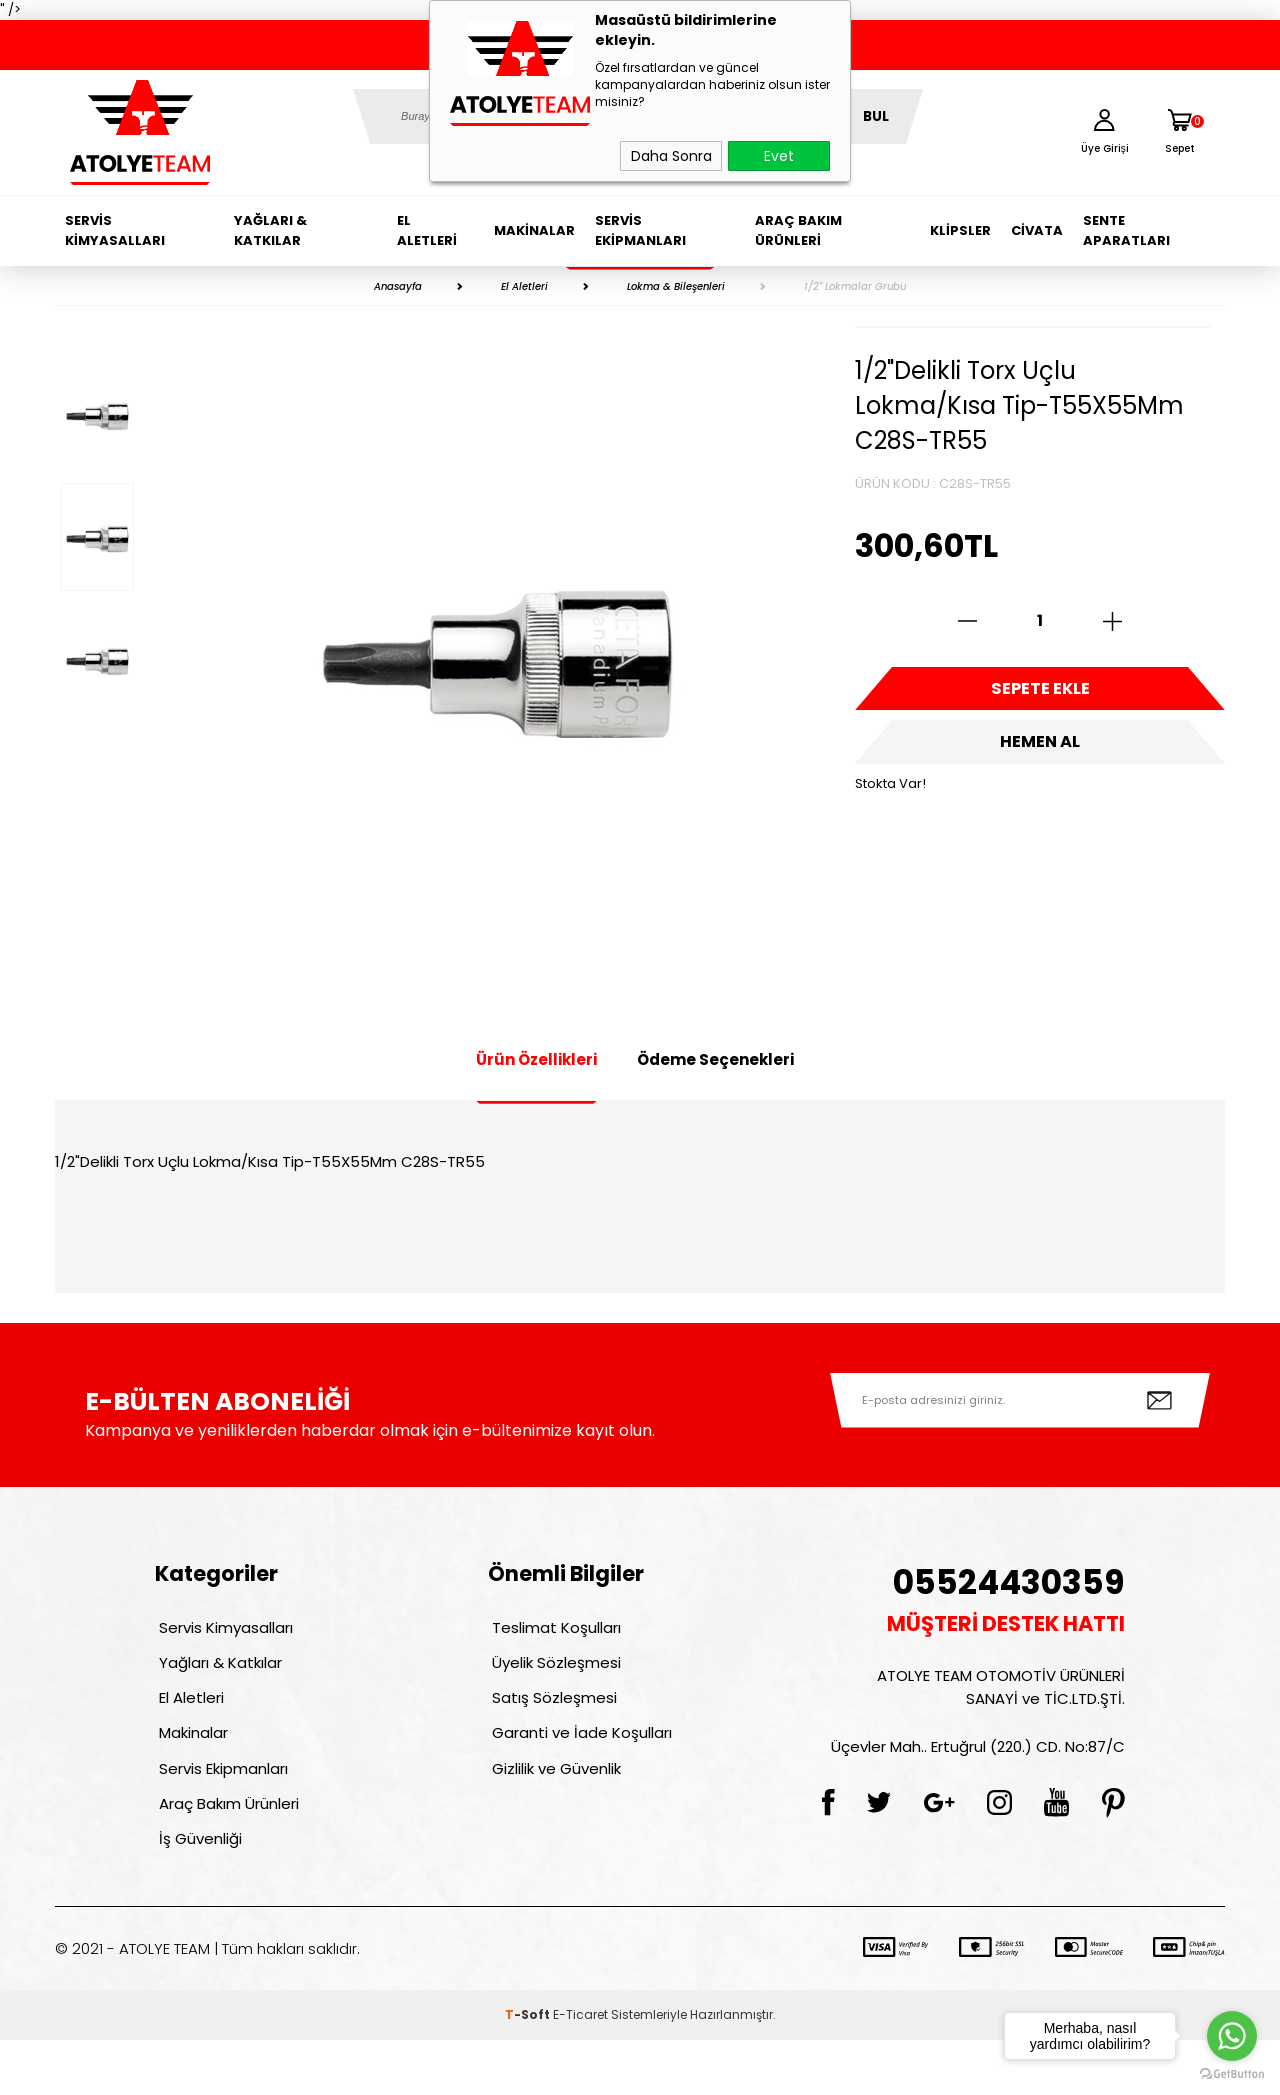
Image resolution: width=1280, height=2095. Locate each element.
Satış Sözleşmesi (550, 1717)
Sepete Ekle (1040, 695)
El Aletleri (427, 230)
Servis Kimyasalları (115, 230)
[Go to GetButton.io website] (1232, 2074)
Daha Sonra (671, 156)
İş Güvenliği (196, 1889)
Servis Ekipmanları (640, 230)
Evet (779, 156)
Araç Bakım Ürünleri (798, 230)
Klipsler (960, 230)
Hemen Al (1040, 760)
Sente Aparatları (1126, 230)
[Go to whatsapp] (1232, 2036)
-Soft (529, 2069)
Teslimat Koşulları (552, 1631)
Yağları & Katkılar (270, 230)
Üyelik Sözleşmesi (552, 1674)
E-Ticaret (580, 2069)
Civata (1037, 230)
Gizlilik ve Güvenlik (552, 1803)
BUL (876, 116)
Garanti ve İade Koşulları (578, 1760)
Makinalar (534, 230)
